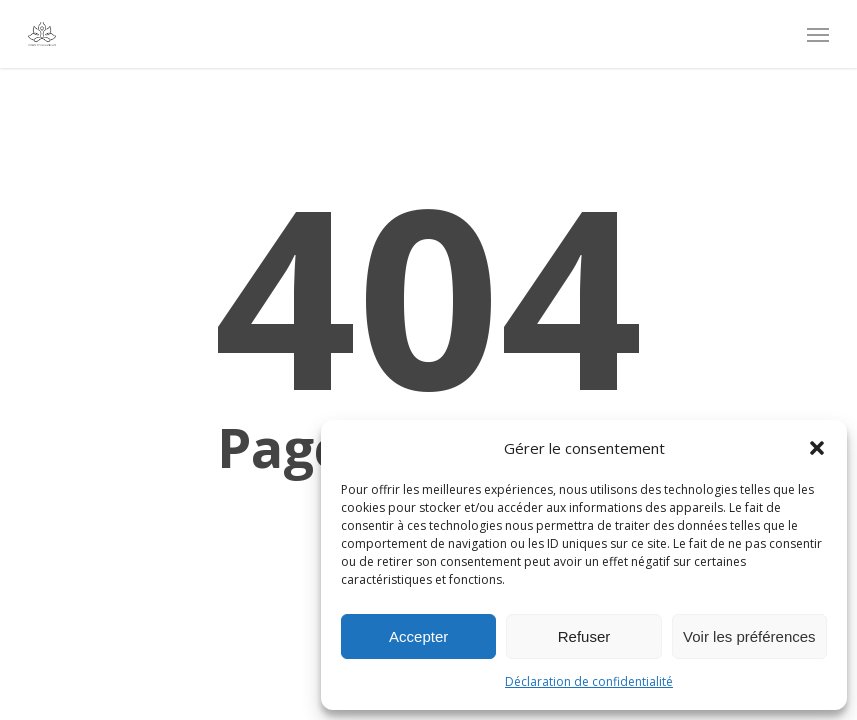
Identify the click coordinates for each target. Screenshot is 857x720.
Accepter (418, 636)
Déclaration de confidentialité (589, 681)
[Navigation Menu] (818, 34)
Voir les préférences (749, 636)
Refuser (584, 636)
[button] (817, 448)
